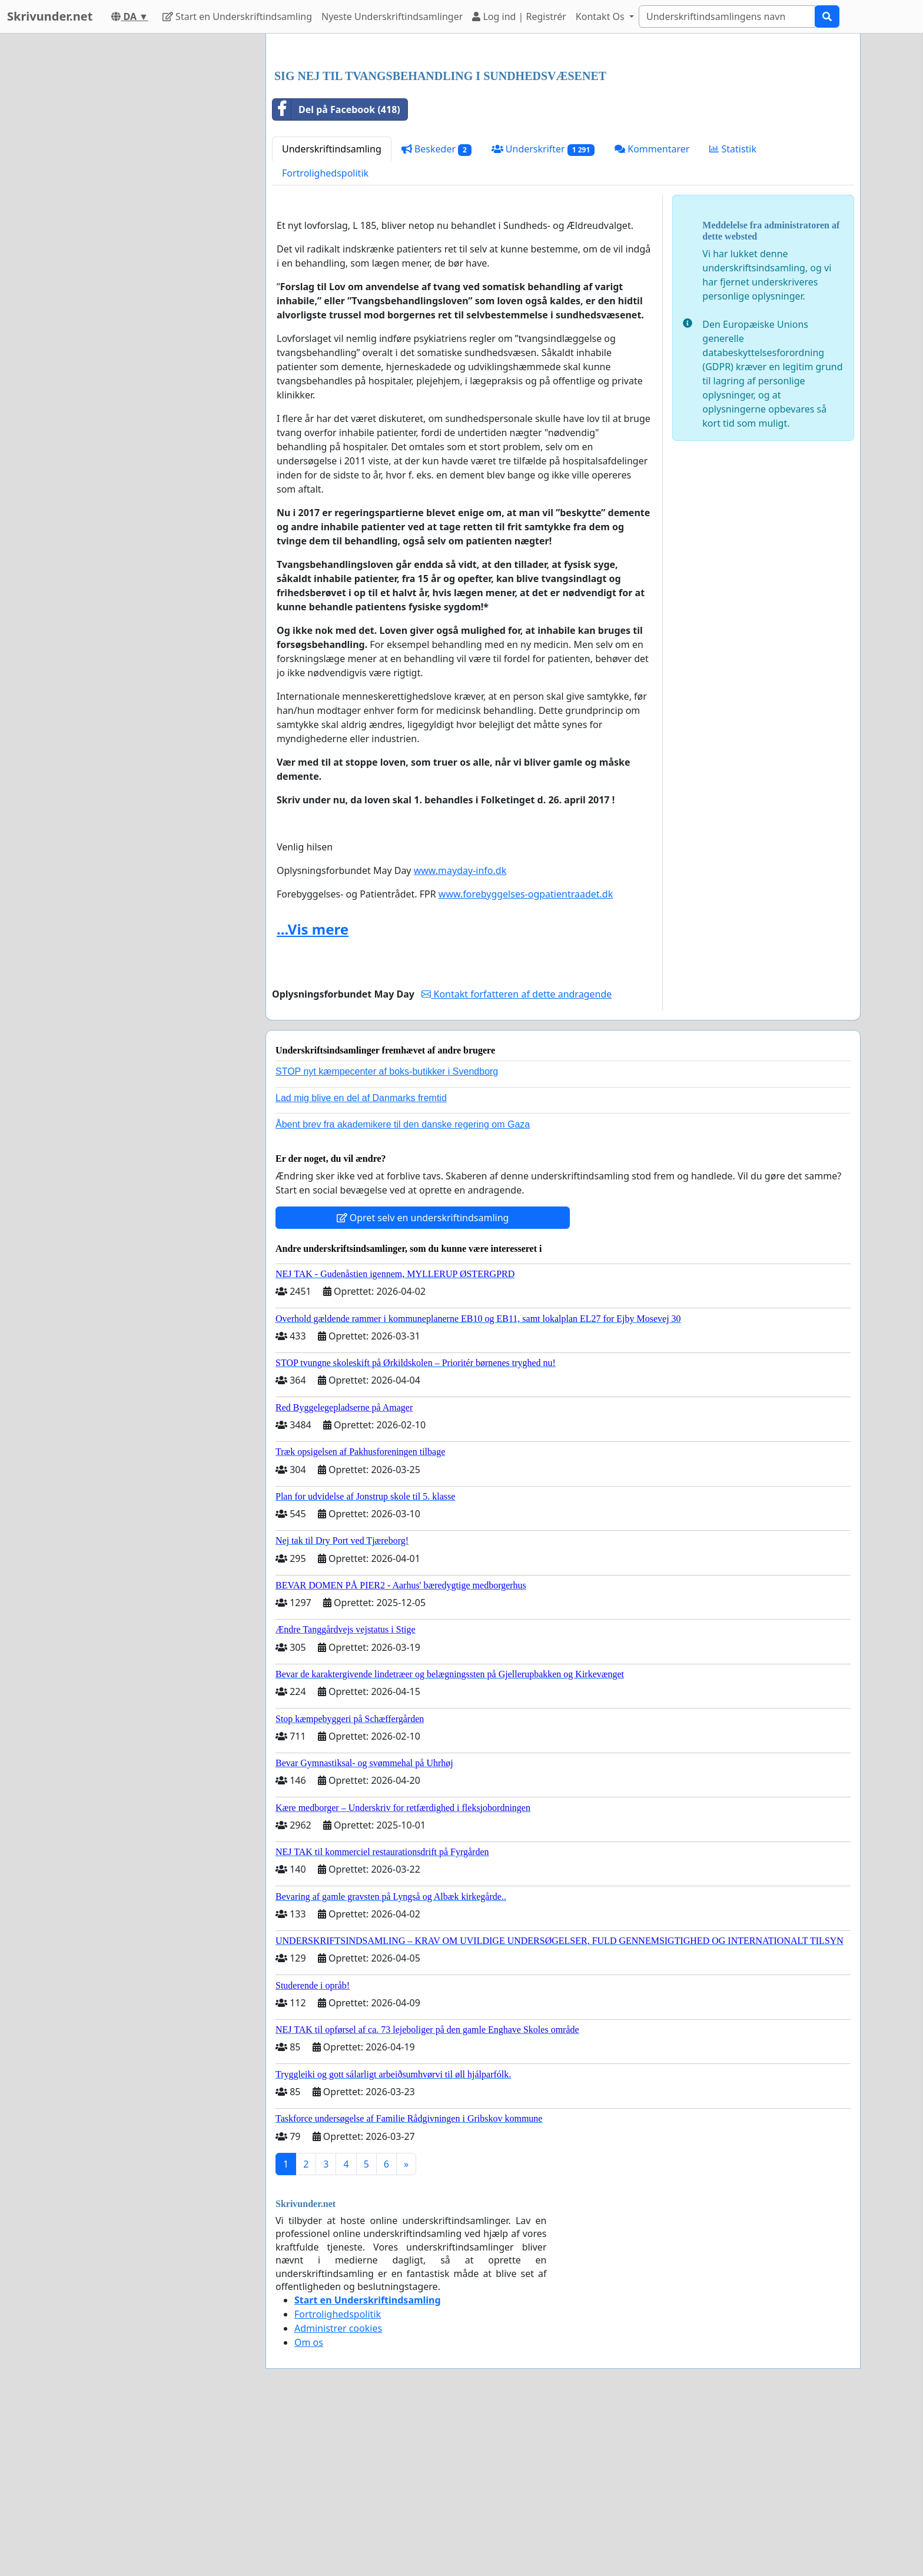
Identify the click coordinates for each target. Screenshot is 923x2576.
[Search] (727, 16)
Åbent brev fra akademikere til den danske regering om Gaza (402, 1289)
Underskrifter (543, 314)
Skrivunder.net (49, 16)
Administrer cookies (338, 2493)
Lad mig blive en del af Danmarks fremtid (361, 1263)
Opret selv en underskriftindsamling (423, 1382)
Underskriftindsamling (331, 313)
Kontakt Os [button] (601, 16)
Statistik (732, 313)
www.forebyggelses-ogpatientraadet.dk (526, 1058)
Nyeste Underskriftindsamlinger (392, 16)
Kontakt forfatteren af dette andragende (516, 1158)
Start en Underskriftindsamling (237, 16)
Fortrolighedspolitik (325, 337)
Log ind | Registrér (519, 16)
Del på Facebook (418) (336, 274)
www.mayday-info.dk (460, 1035)
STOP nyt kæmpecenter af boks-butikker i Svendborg (386, 1236)
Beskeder (436, 314)
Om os (308, 2507)
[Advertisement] (563, 134)
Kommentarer (652, 313)
